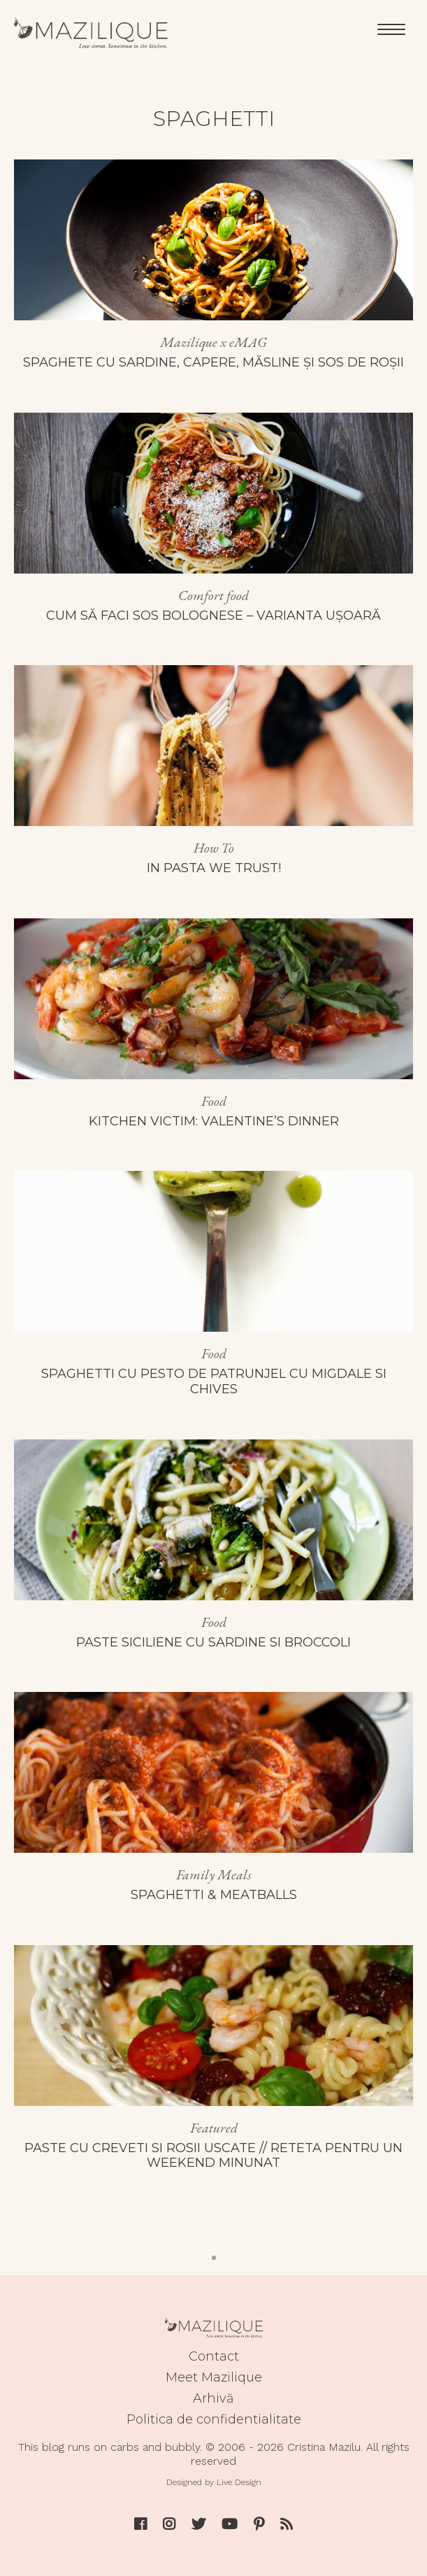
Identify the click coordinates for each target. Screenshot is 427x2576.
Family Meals (214, 1874)
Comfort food (213, 595)
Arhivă (213, 2398)
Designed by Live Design (213, 2482)
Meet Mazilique (214, 2377)
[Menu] (391, 28)
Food (213, 1101)
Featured (214, 2127)
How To (214, 847)
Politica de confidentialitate (213, 2419)
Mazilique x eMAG (213, 342)
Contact (214, 2356)
